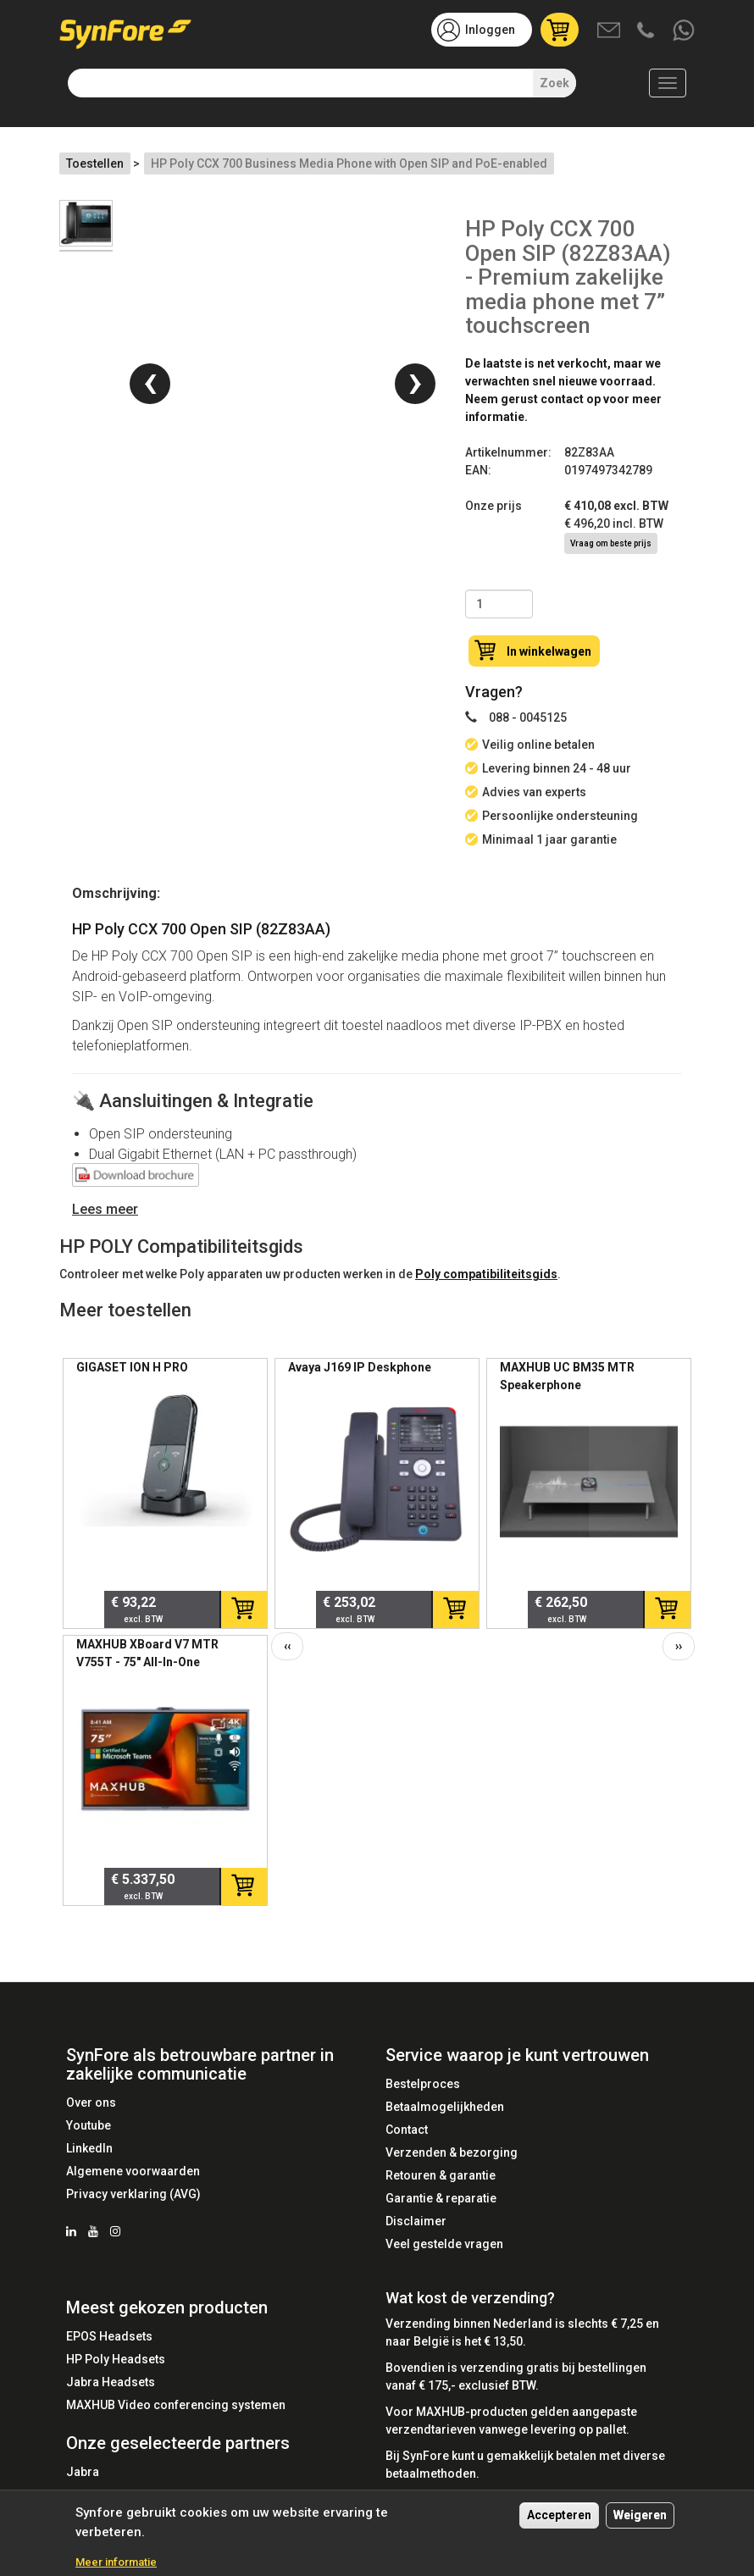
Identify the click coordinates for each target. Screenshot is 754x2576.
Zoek (554, 83)
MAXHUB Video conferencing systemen (176, 2405)
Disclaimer (415, 2221)
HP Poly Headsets (115, 2359)
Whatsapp (684, 31)
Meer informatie (116, 2563)
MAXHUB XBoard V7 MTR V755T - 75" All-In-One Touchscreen (147, 1662)
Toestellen (95, 163)
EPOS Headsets (109, 2336)
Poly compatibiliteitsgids (486, 1274)
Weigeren (640, 2516)
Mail (610, 31)
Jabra (82, 2472)
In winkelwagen (549, 651)
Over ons (91, 2102)
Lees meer (105, 1209)
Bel (647, 31)
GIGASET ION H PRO (132, 1367)
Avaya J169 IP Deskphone (359, 1367)
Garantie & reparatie (440, 2198)
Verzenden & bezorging (451, 2152)
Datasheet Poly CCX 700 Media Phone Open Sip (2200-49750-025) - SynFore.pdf (135, 1178)
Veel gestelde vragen (444, 2244)
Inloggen (490, 29)
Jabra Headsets (110, 2382)
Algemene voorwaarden (133, 2171)
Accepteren (559, 2516)
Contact (406, 2129)
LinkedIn (89, 2148)
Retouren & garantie (440, 2175)
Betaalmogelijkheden (444, 2106)
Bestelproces (422, 2084)
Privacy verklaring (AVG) (133, 2194)
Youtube (88, 2125)
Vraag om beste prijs (610, 543)
